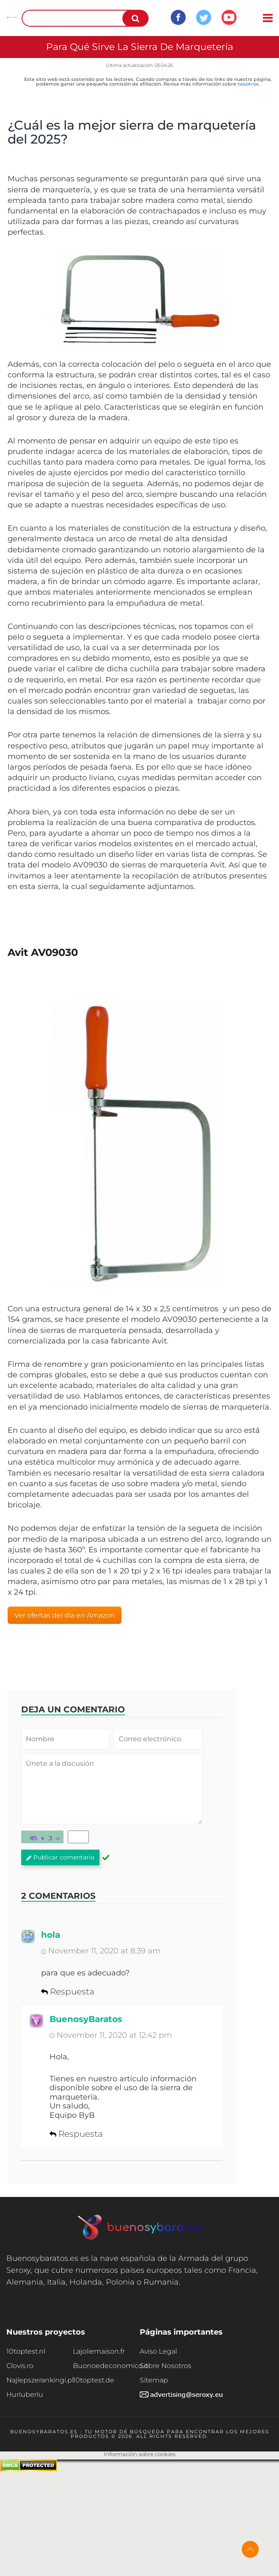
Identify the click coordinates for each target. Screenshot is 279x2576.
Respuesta (67, 1991)
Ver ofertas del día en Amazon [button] (64, 1615)
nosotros (248, 84)
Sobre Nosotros (165, 2366)
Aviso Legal (158, 2351)
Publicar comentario (60, 1857)
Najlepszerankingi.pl (39, 2380)
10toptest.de (93, 2380)
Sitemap (154, 2380)
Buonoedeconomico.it (106, 2366)
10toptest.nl (25, 2351)
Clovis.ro (19, 2366)
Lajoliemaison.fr (99, 2351)
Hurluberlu (24, 2394)
